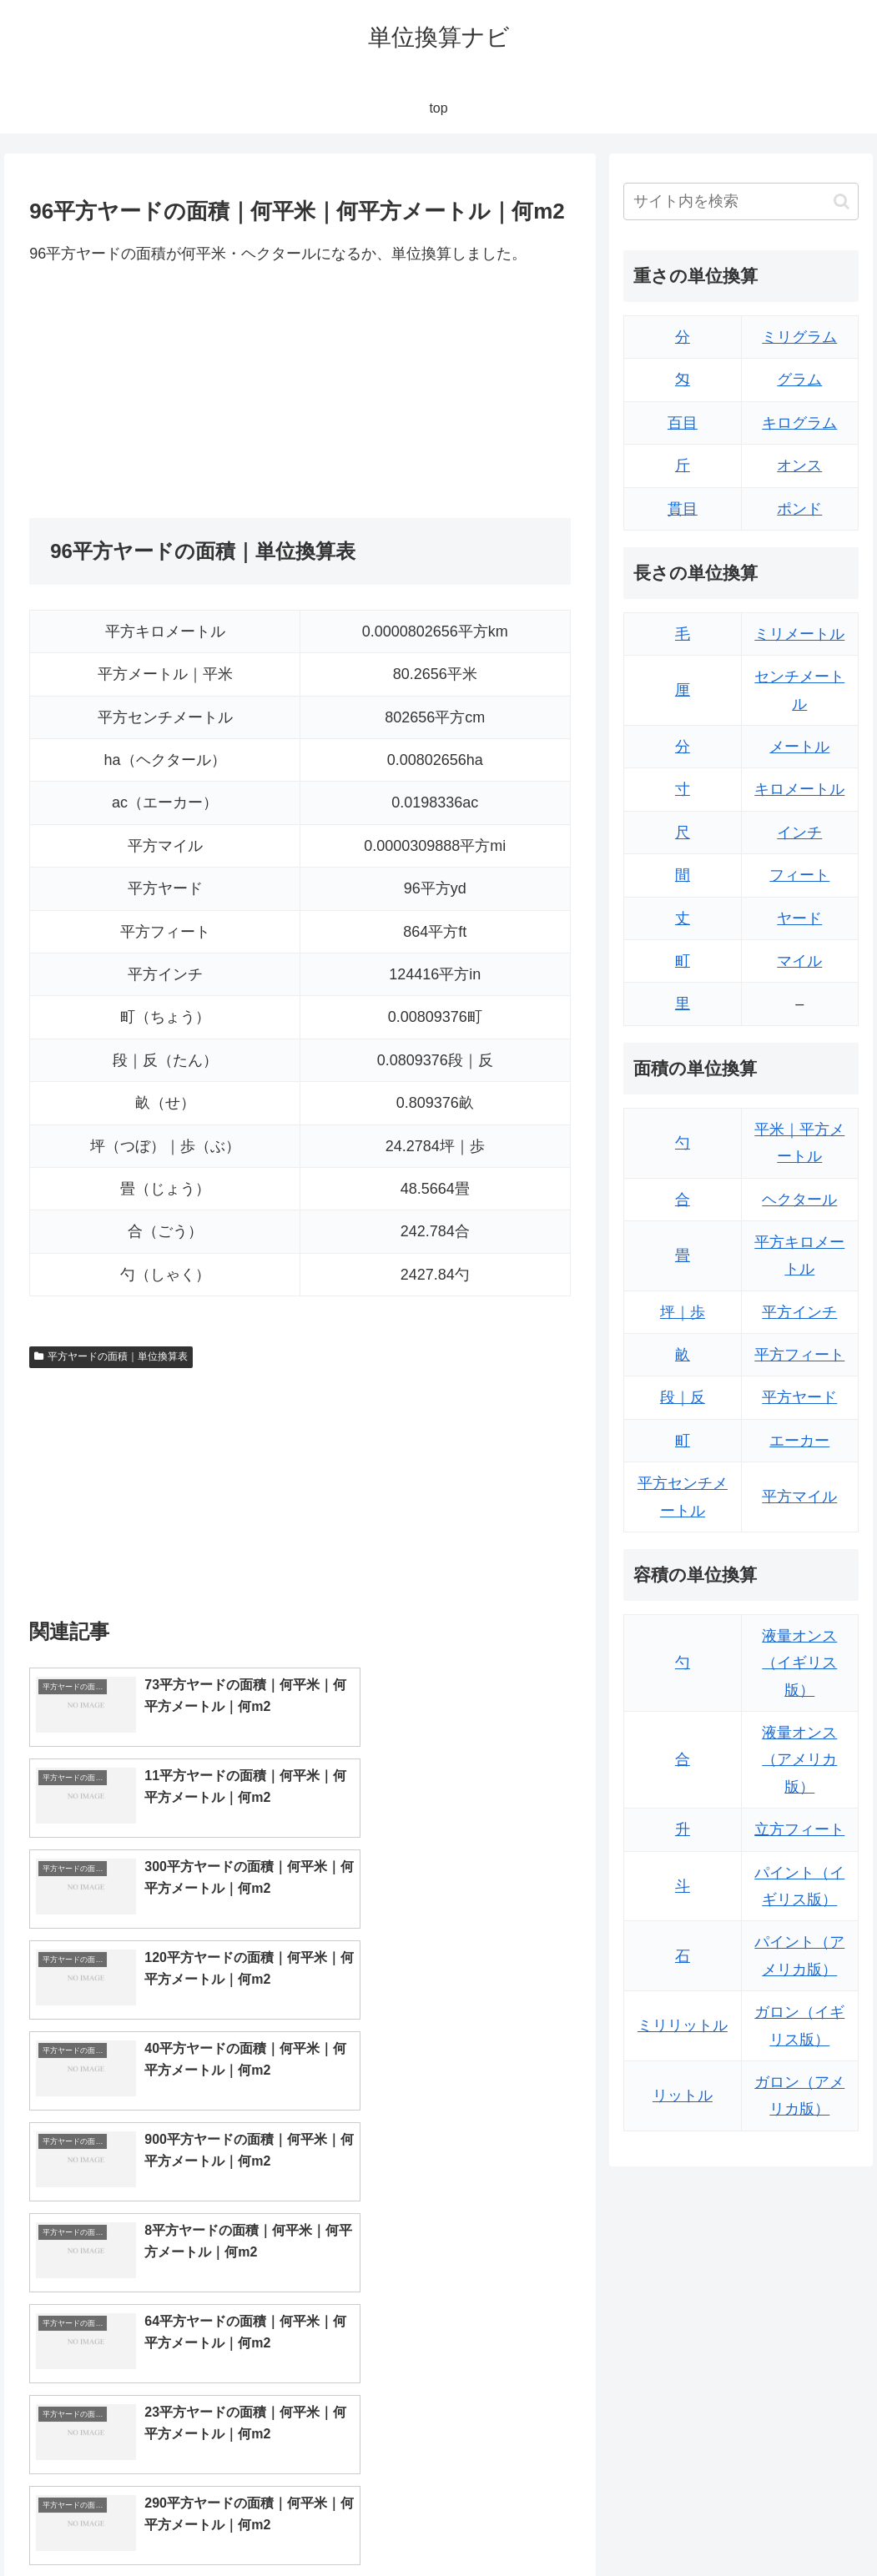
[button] (841, 201)
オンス (799, 465)
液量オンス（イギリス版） (799, 1663)
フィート (799, 875)
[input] (741, 201)
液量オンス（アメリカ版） (799, 1759)
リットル (683, 2095)
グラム (799, 379)
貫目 (683, 509)
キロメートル (799, 789)
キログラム (799, 423)
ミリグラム (799, 337)
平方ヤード (799, 1397)
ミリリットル (683, 2025)
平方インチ (799, 1312)
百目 (683, 423)
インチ (799, 832)
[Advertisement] (164, 392)
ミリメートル (799, 634)
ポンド (799, 509)
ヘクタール (799, 1199)
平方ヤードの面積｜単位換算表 (111, 1356)
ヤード (799, 918)
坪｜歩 (682, 1312)
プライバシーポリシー (802, 2523)
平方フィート (799, 1354)
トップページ (692, 2523)
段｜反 (682, 1397)
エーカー (799, 1440)
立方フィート (799, 1829)
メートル (799, 746)
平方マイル (799, 1496)
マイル (799, 961)
